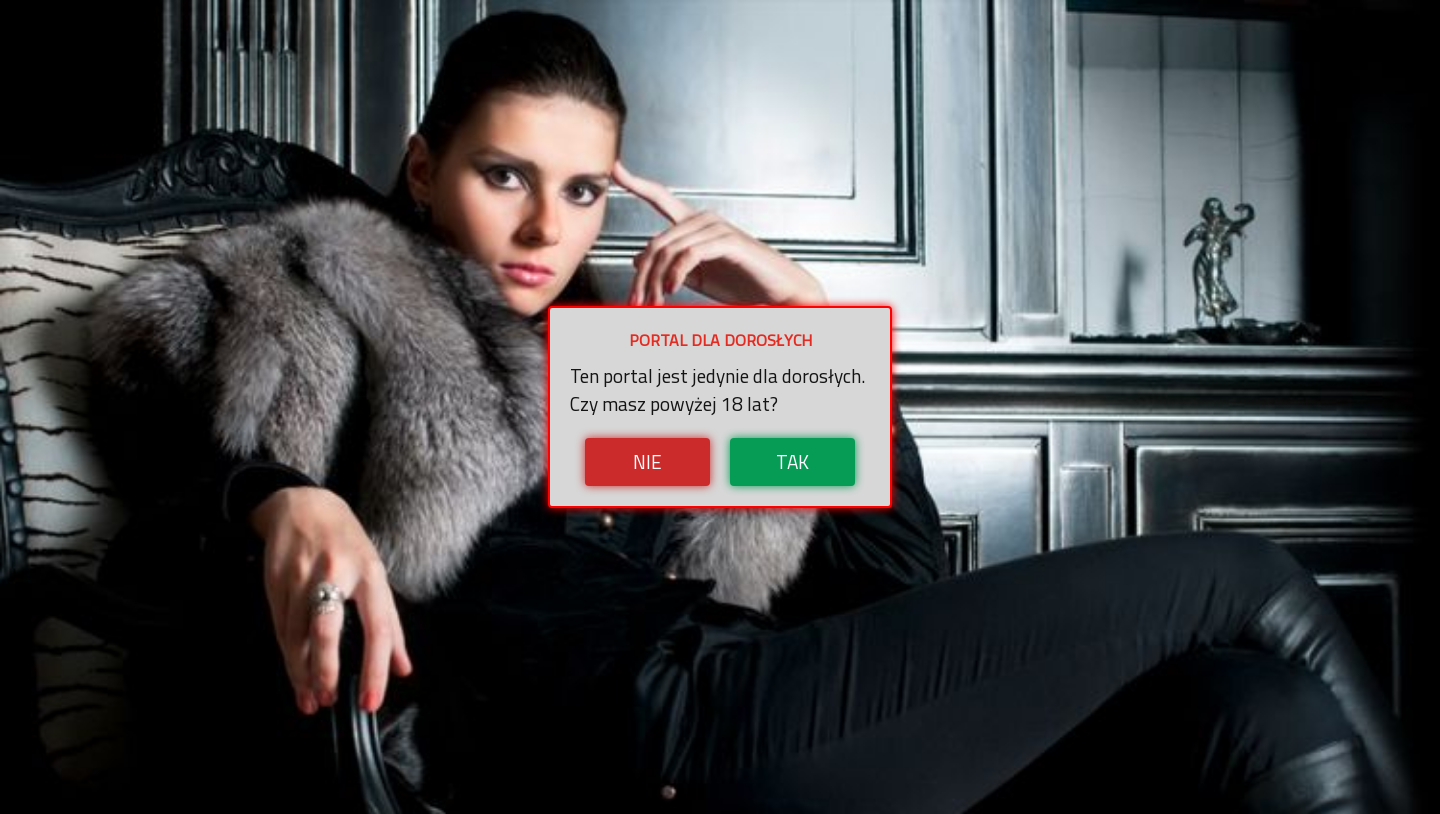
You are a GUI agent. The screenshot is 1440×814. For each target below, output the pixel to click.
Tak (792, 461)
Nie (647, 461)
